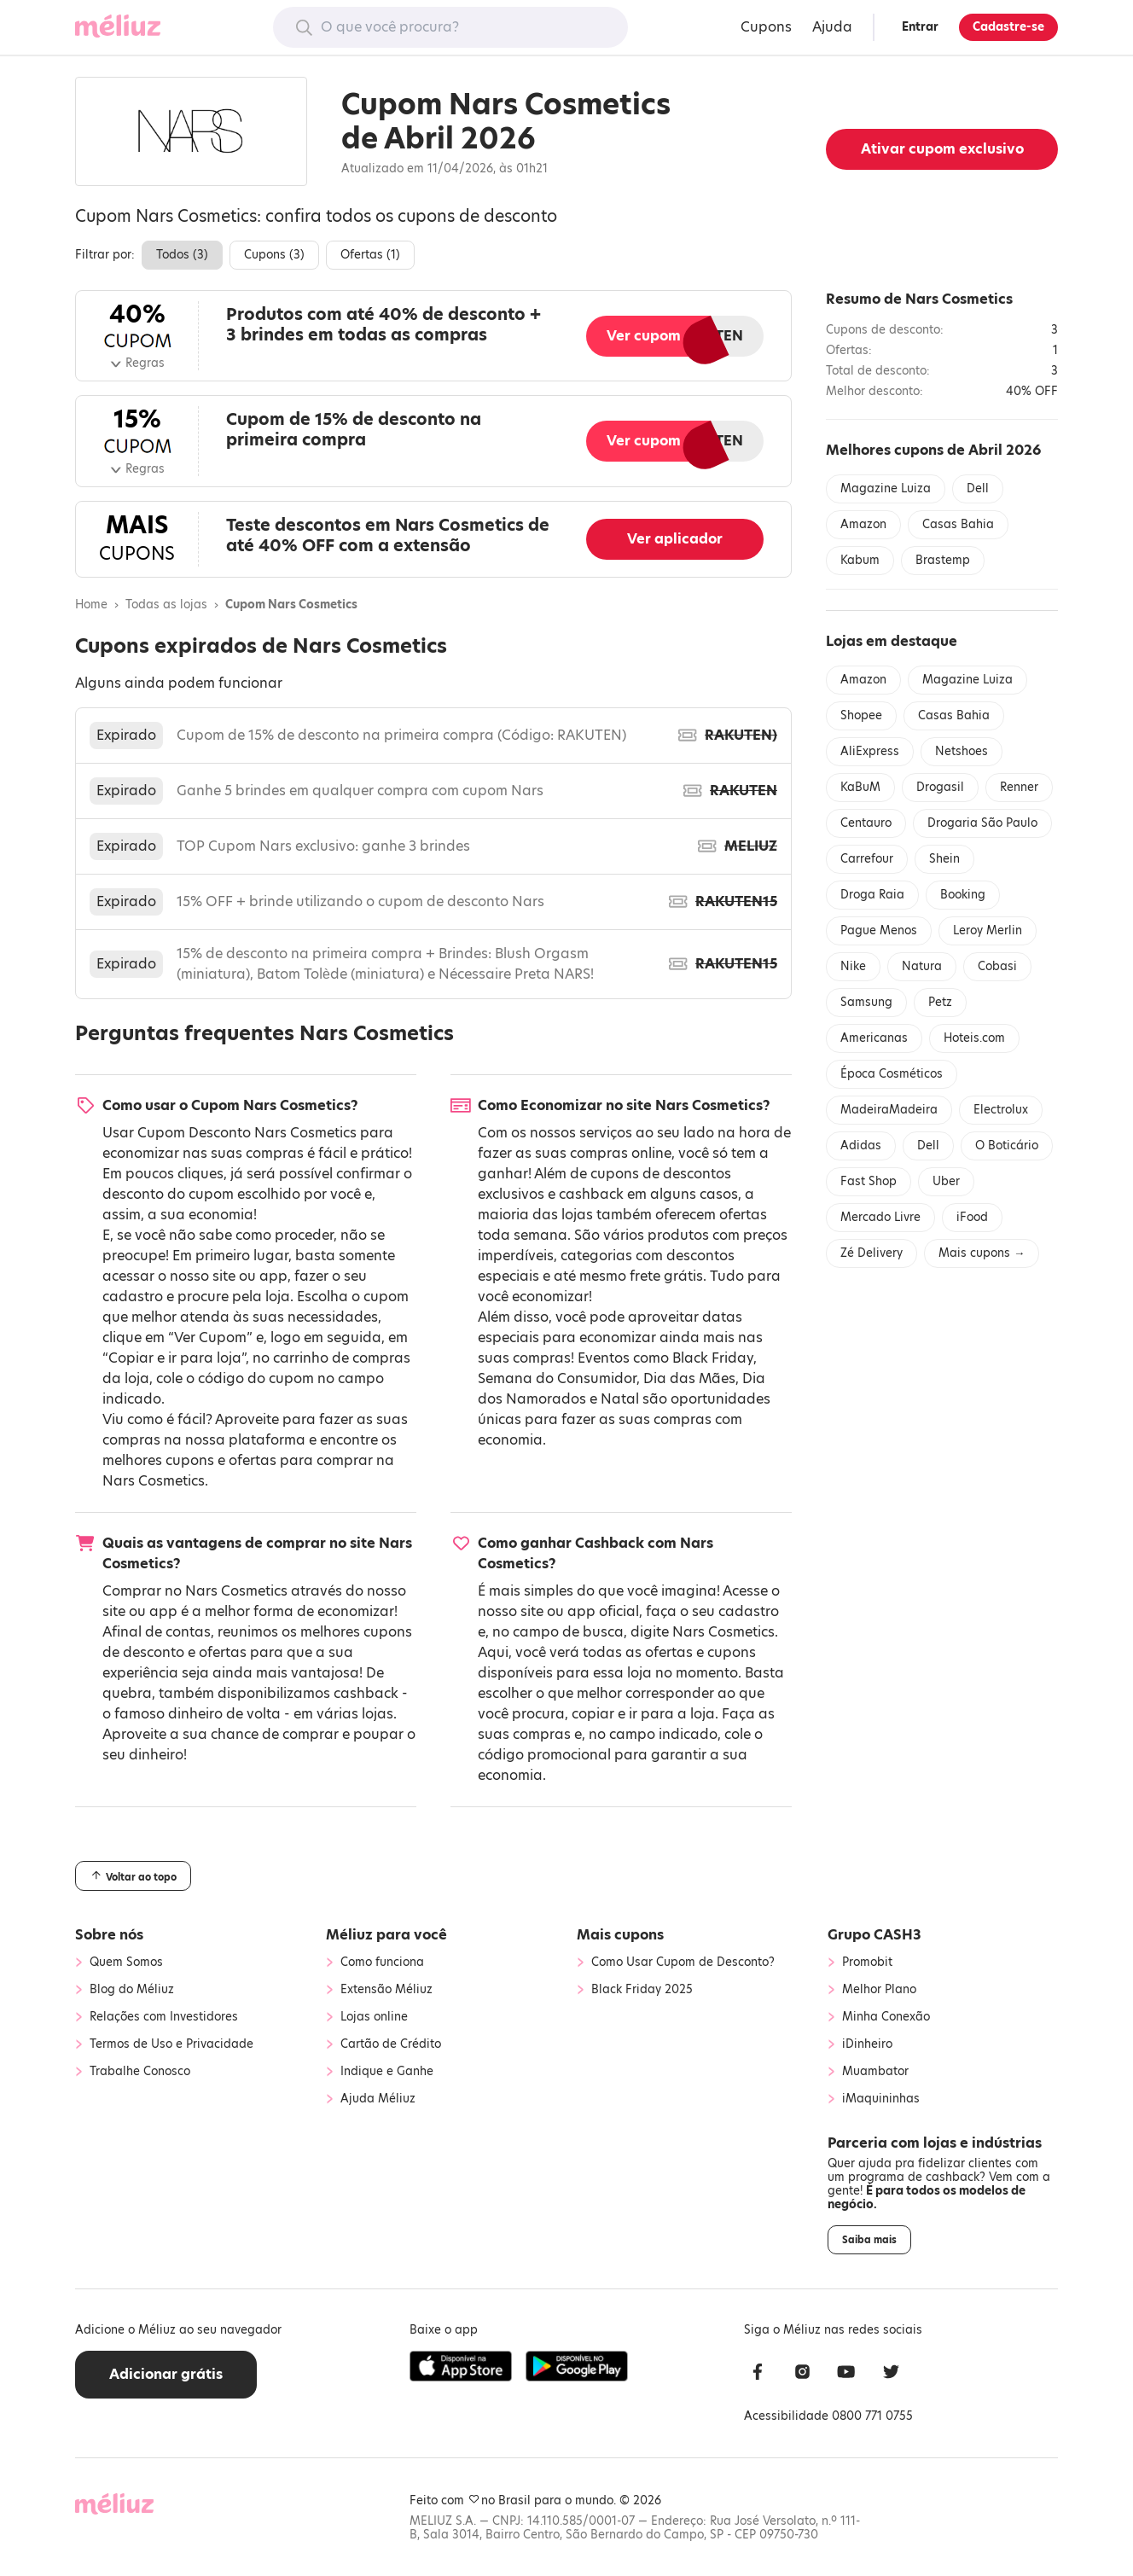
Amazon (863, 524)
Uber (946, 1181)
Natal (620, 1399)
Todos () (182, 255)
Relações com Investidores (164, 2017)
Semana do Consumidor (557, 1378)
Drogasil (940, 787)
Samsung (866, 1002)
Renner (1019, 787)
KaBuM (860, 787)
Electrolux (1000, 1110)
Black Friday (712, 1358)
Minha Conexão (886, 2017)
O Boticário (1006, 1145)
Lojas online (374, 2017)
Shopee (861, 715)
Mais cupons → (981, 1253)
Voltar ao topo (133, 1876)
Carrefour (866, 859)
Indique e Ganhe (386, 2072)
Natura (922, 966)
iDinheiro (867, 2044)
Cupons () (274, 255)
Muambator (875, 2072)
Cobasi (997, 966)
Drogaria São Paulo (982, 823)
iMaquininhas (881, 2099)
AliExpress (869, 751)
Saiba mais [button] (869, 2240)
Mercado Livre (880, 1217)
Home (91, 605)
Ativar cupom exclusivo (942, 149)
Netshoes (961, 751)
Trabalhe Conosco (140, 2072)
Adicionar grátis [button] (166, 2374)
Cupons (766, 27)
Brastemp (942, 560)
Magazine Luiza (885, 488)
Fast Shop (868, 1181)
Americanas (874, 1038)
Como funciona (382, 1962)
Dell (978, 488)
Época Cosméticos (891, 1074)
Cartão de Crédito (390, 2044)
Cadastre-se (1008, 27)
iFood (972, 1217)
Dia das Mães (689, 1378)
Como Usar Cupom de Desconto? (683, 1962)
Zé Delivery (871, 1253)
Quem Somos (126, 1962)
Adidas (860, 1145)
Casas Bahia (958, 524)
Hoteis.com (974, 1038)
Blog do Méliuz (132, 1990)
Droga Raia (872, 895)
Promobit (867, 1962)
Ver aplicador (675, 539)
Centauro (866, 823)
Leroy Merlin (987, 930)
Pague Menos (878, 930)
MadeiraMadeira (889, 1110)
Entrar (920, 27)
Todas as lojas (166, 605)
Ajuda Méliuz (377, 2099)
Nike (853, 966)
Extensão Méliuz (386, 1990)
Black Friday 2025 (642, 1990)
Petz (940, 1002)
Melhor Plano (879, 1990)
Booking (962, 895)
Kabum (860, 560)
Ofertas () (370, 255)
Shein (944, 859)
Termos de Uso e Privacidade (171, 2044)
